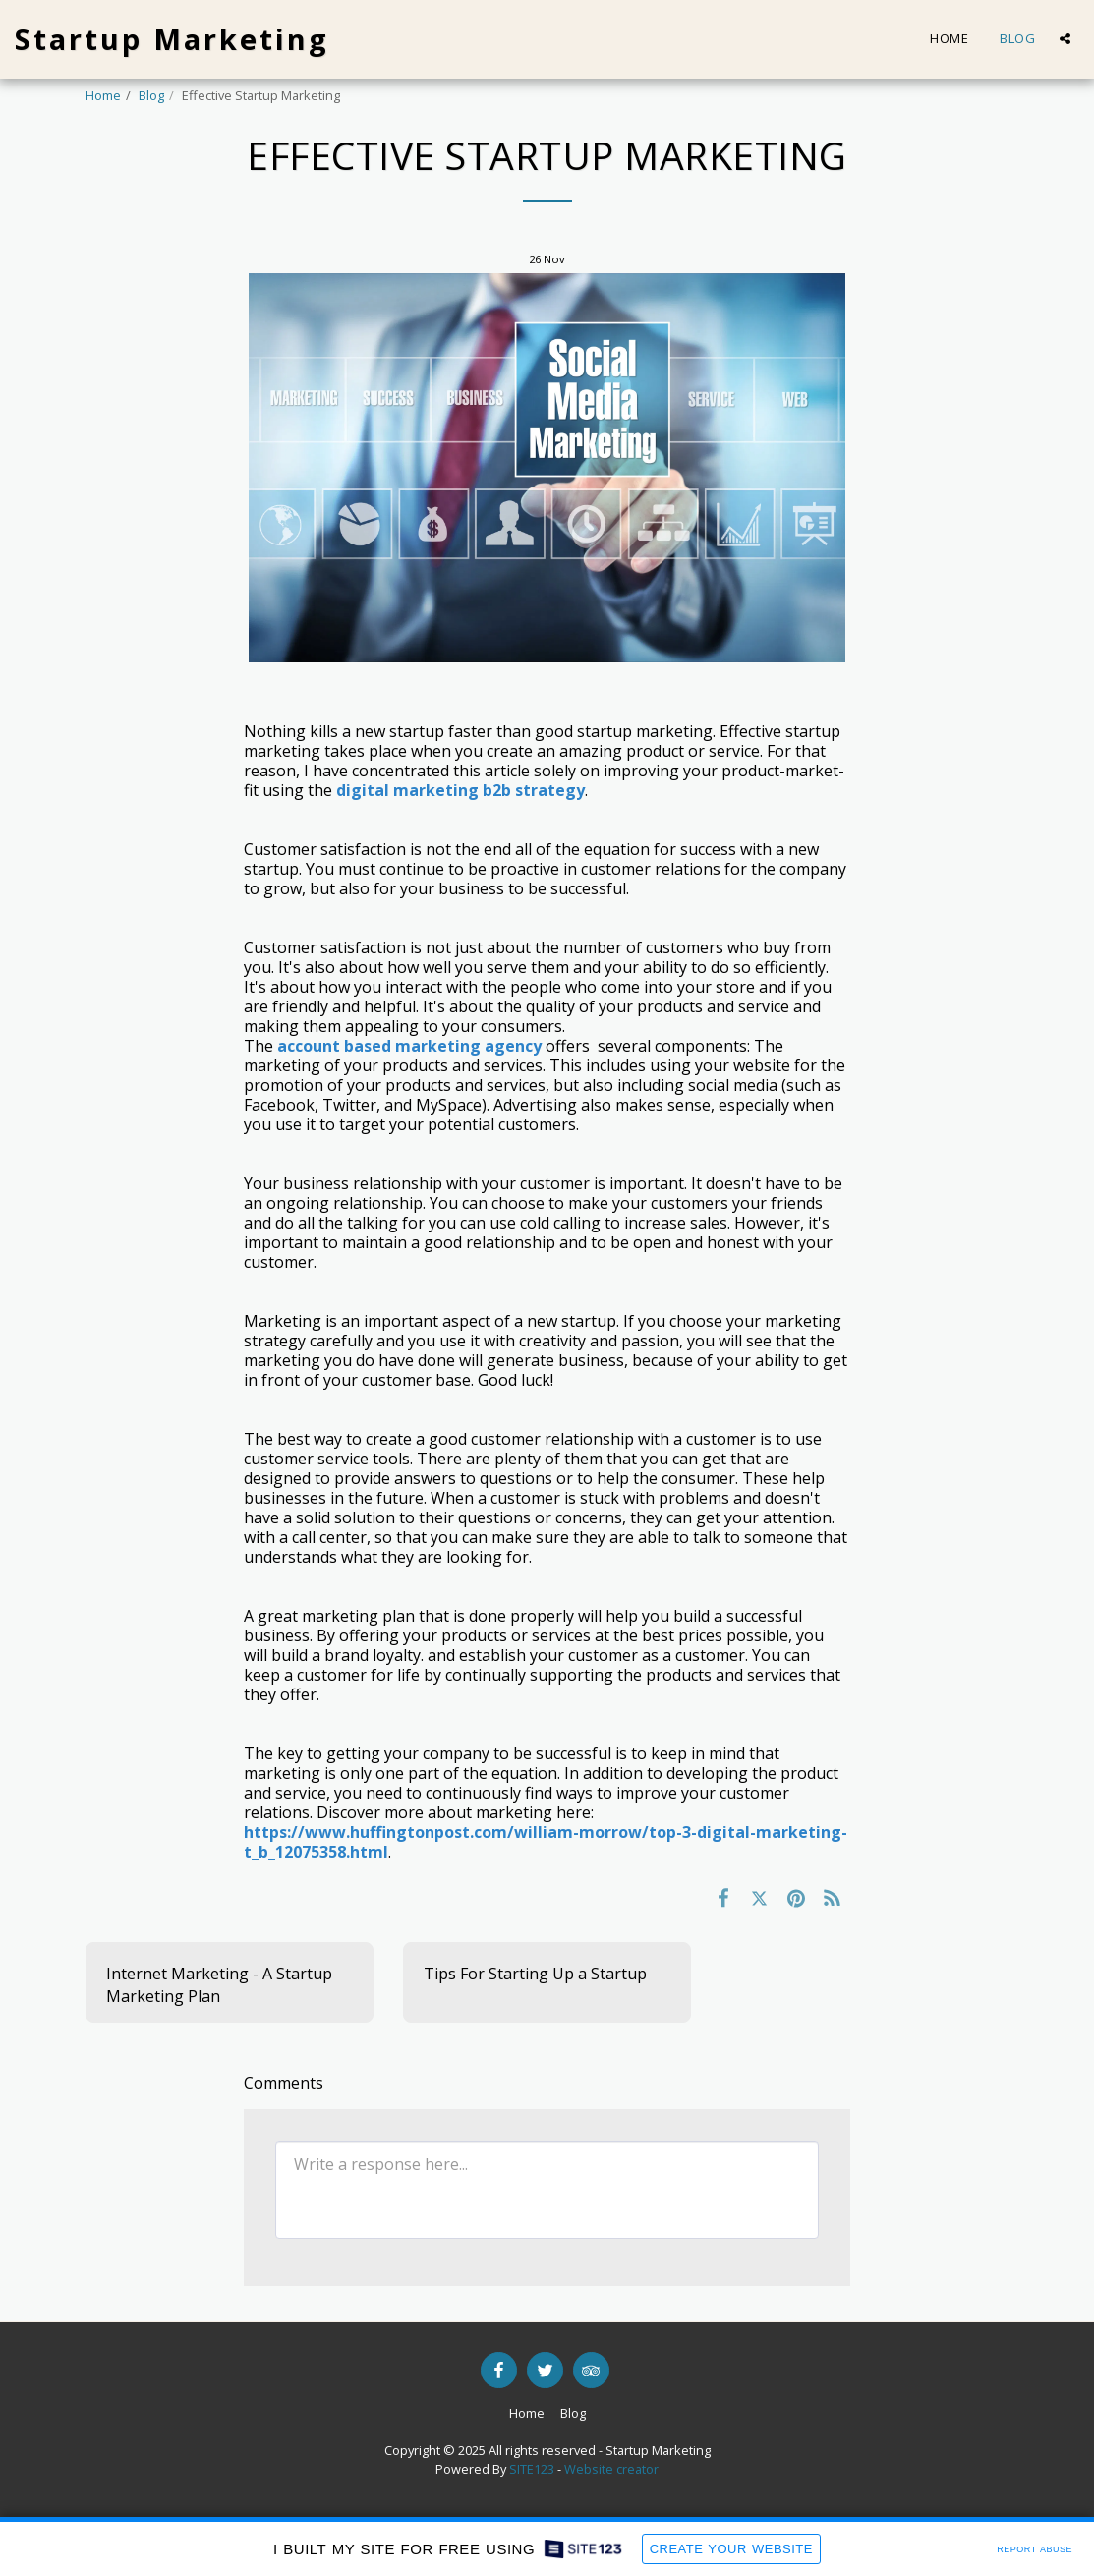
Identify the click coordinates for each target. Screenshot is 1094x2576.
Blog (151, 95)
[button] (1065, 38)
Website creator (611, 2469)
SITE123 (531, 2469)
